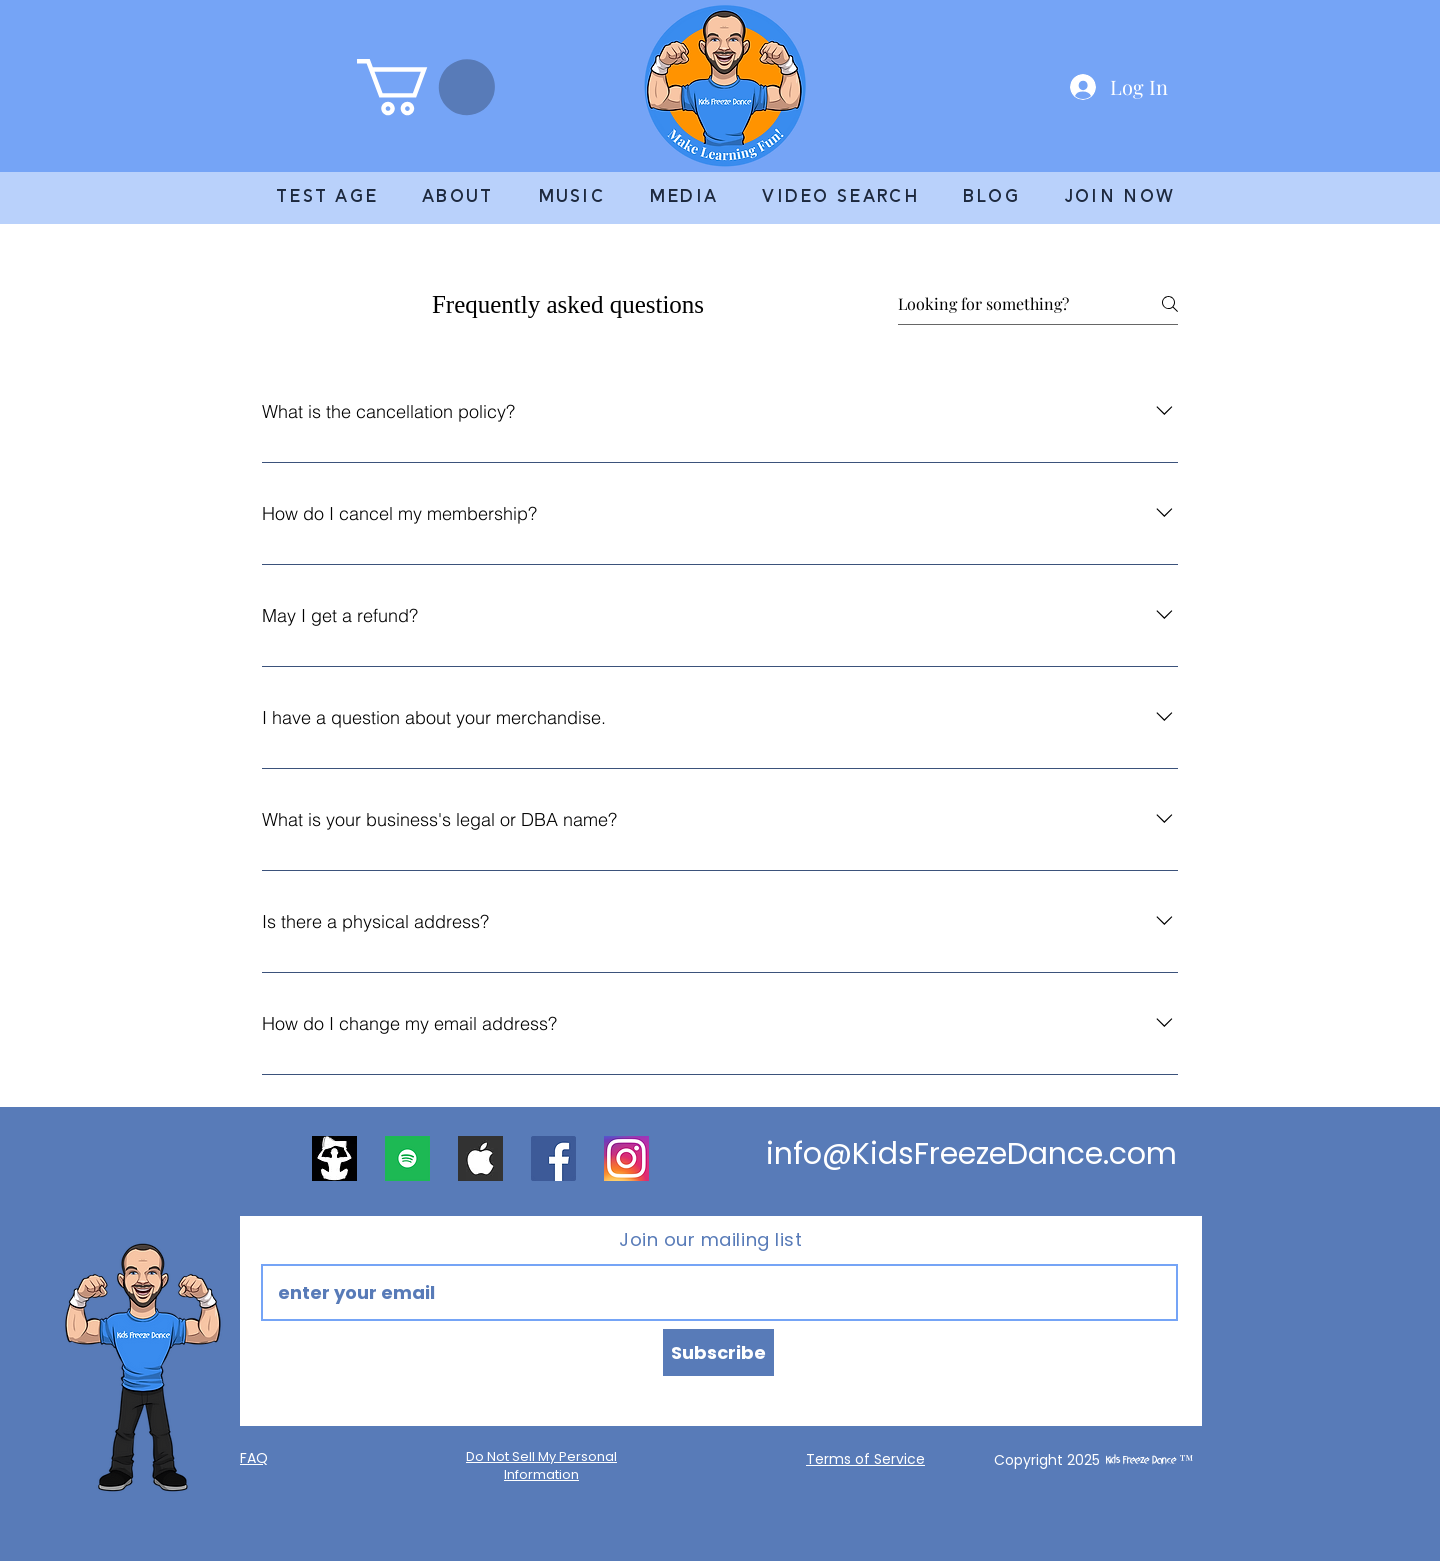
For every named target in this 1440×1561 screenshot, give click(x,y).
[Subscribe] (718, 1352)
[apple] (480, 1158)
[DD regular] (626, 1158)
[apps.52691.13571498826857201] (407, 1158)
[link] (426, 87)
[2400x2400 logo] (334, 1158)
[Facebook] (553, 1158)
